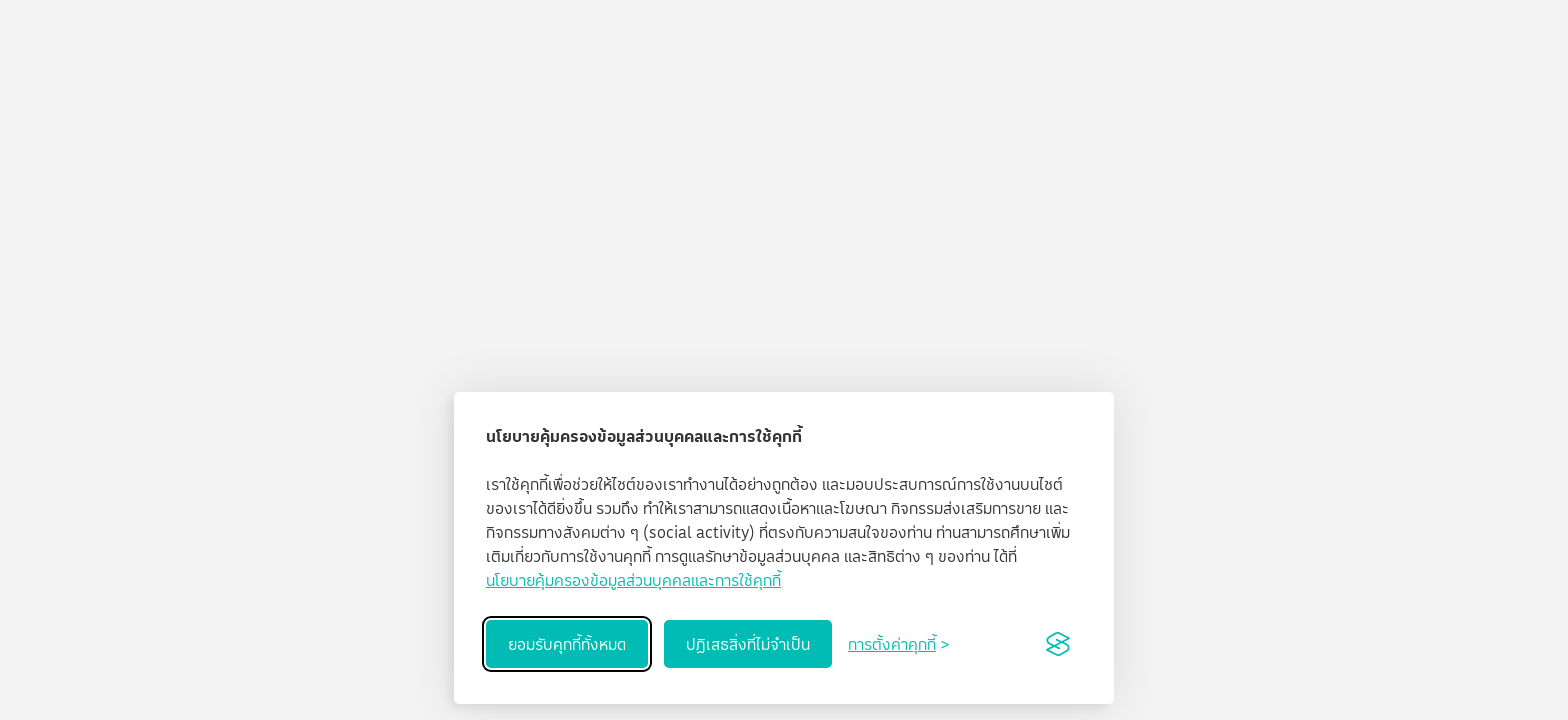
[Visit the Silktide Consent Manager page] (1058, 644)
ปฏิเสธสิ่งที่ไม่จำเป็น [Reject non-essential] (748, 644)
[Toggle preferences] (898, 644)
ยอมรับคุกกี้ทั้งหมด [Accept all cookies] (567, 644)
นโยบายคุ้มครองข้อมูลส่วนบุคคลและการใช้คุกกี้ (633, 580)
